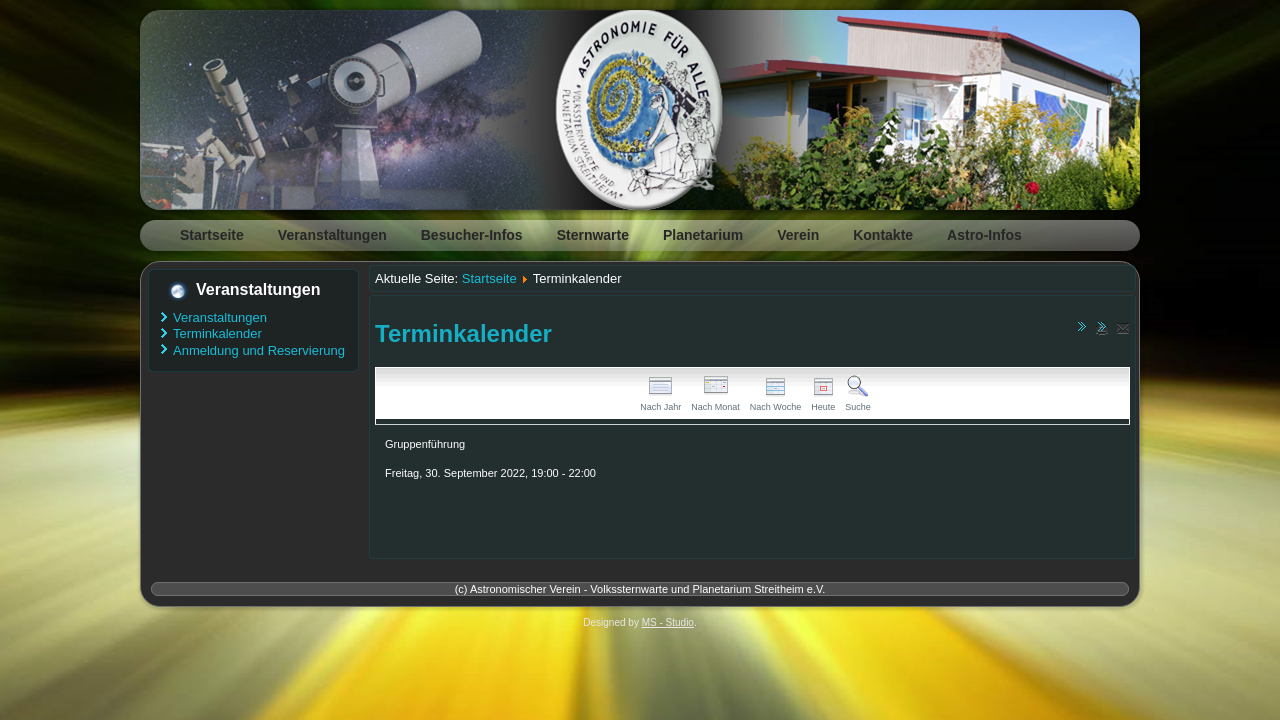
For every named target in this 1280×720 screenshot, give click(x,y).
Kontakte (883, 235)
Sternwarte (593, 235)
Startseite (212, 235)
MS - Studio (668, 622)
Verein (798, 235)
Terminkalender (217, 333)
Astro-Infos (984, 235)
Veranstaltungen (332, 235)
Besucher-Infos (472, 235)
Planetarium (703, 235)
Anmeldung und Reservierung (259, 350)
